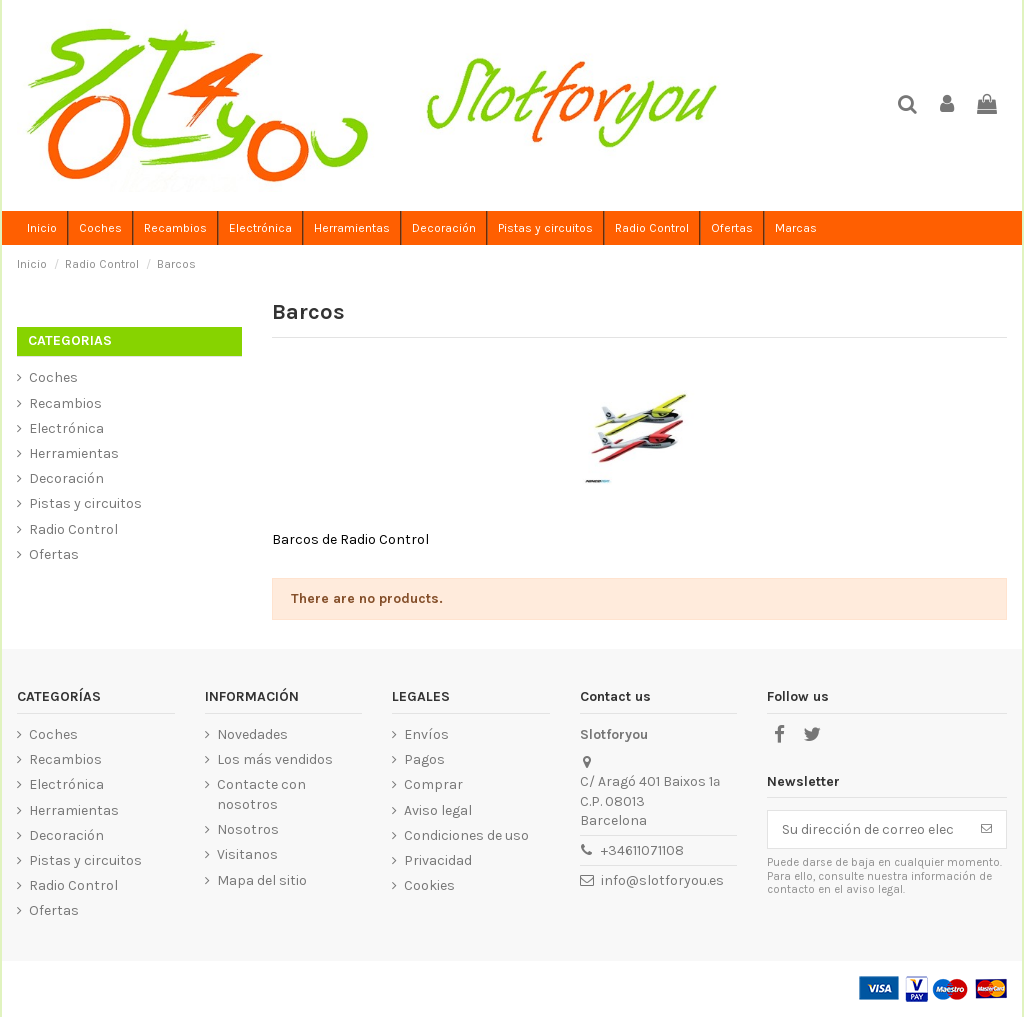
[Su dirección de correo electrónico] (867, 830)
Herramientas (74, 453)
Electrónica (66, 428)
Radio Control (73, 529)
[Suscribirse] (986, 830)
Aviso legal (438, 810)
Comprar (433, 784)
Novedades (252, 734)
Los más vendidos (275, 759)
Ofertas (54, 554)
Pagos (424, 759)
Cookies (429, 885)
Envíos (426, 734)
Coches (53, 377)
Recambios (65, 403)
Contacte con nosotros (261, 794)
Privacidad (438, 860)
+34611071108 (642, 850)
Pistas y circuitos (85, 503)
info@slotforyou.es (662, 880)
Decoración (66, 478)
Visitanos (247, 854)
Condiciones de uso (466, 835)
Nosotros (248, 829)
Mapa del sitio (262, 880)
